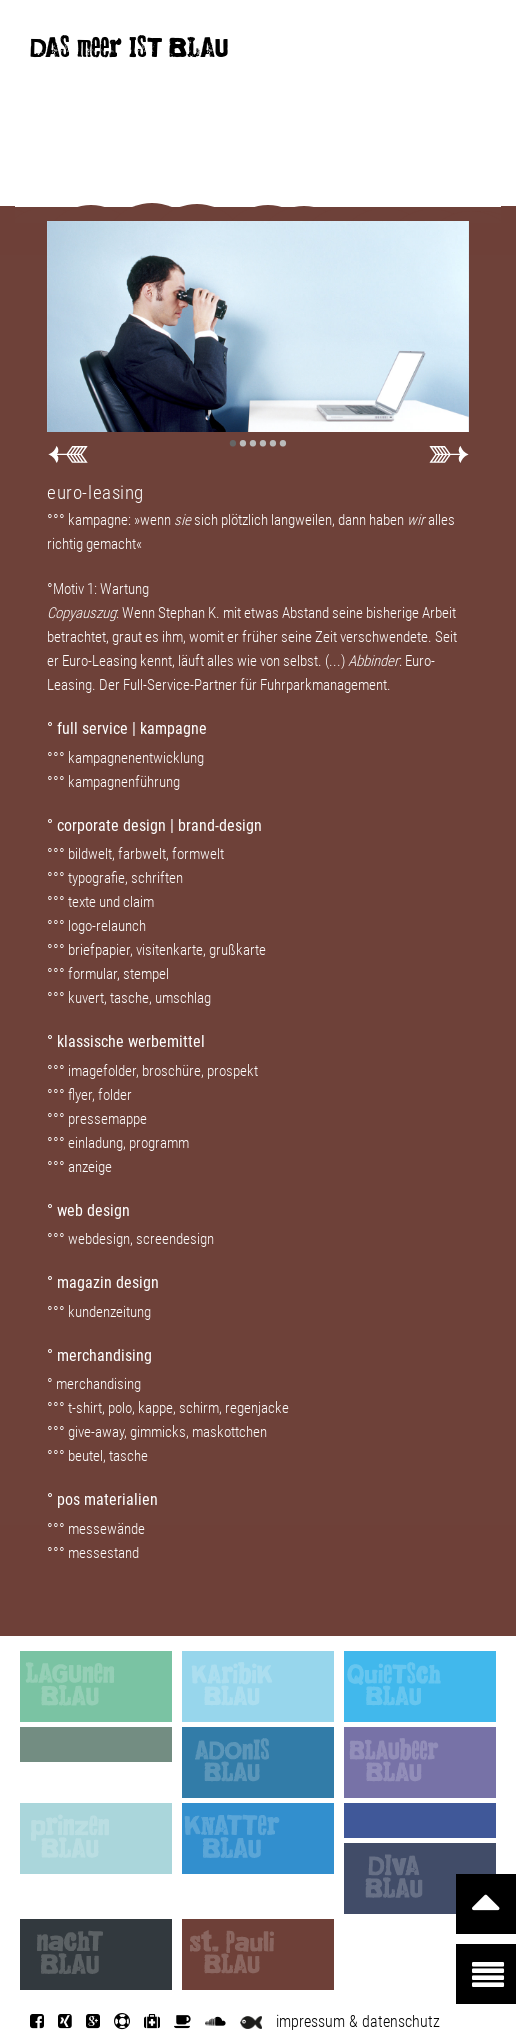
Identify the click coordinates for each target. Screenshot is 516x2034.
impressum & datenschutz (358, 2021)
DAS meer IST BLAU (129, 52)
